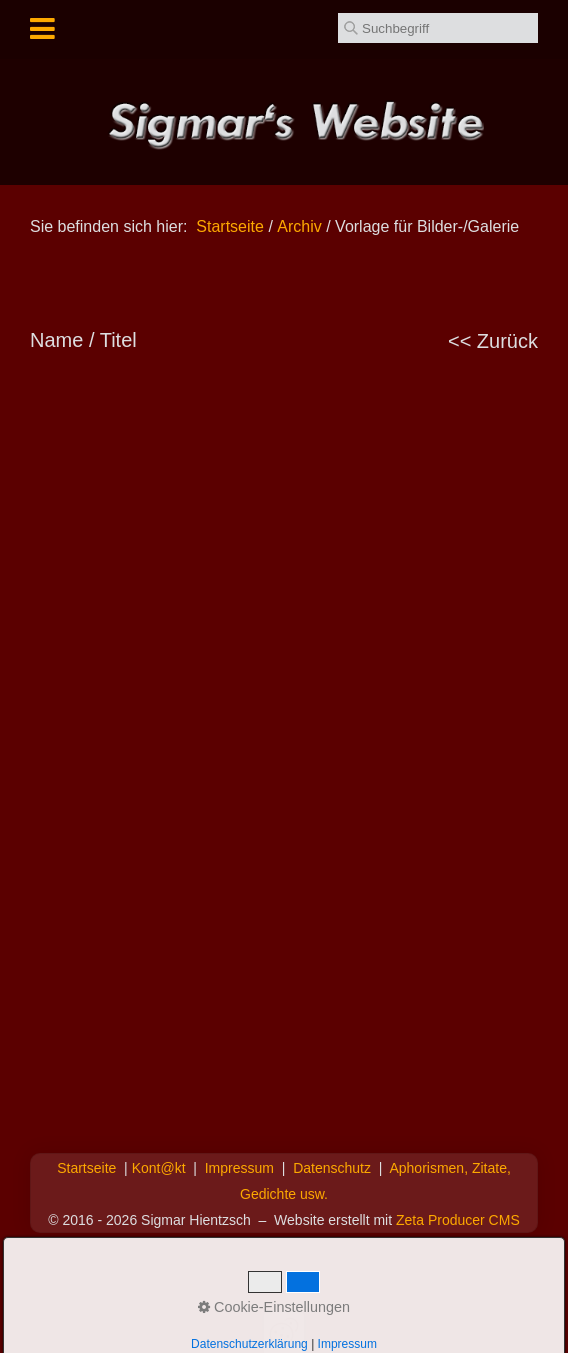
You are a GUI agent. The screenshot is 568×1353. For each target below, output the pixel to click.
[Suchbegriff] (438, 28)
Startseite (230, 226)
